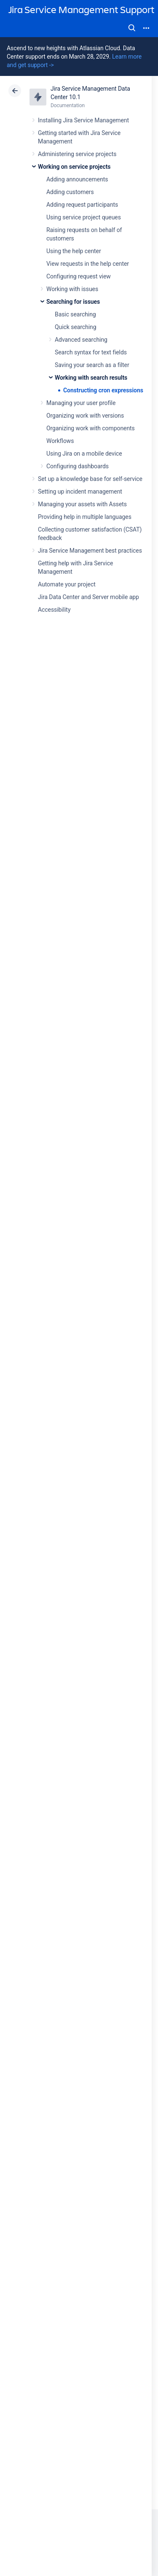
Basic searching (75, 314)
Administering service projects (77, 154)
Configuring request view (78, 276)
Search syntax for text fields (91, 352)
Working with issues (72, 289)
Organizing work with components (90, 428)
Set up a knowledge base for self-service (90, 478)
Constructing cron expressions (103, 390)
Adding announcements (77, 179)
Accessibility (54, 609)
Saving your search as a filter (92, 365)
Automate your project (67, 584)
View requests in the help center (87, 263)
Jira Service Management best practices (90, 550)
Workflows (60, 440)
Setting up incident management (80, 491)
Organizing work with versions (85, 415)
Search (132, 28)
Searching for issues (73, 301)
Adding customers (70, 192)
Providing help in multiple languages (84, 516)
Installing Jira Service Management (83, 120)
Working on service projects (74, 166)
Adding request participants (82, 204)
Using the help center (73, 251)
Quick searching (75, 327)
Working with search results (91, 377)
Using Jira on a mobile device (84, 453)
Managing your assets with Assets (82, 504)
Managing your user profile (80, 403)
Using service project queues (83, 217)
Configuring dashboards (77, 466)
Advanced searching (81, 339)
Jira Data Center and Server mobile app (88, 597)
